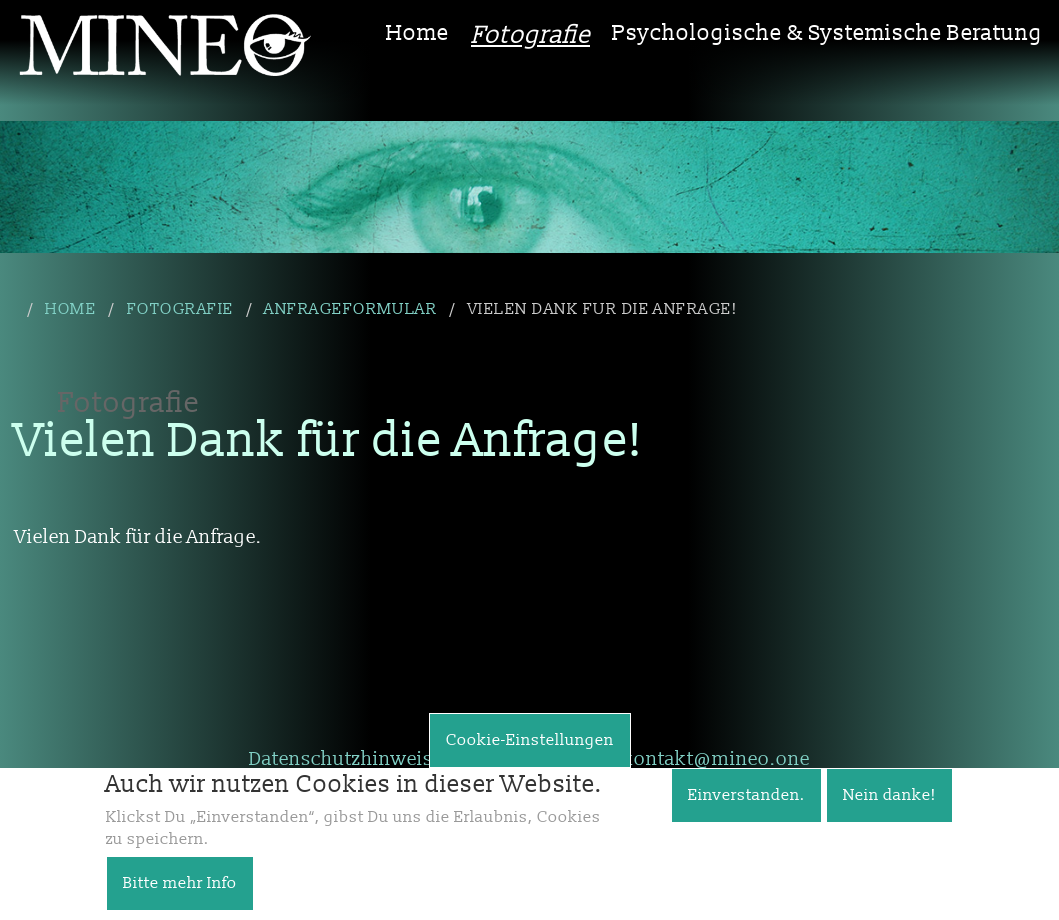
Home (417, 33)
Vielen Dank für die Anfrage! (602, 309)
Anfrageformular (350, 309)
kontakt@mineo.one (716, 759)
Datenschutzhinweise (346, 759)
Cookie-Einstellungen (530, 755)
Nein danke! (889, 810)
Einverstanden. (746, 810)
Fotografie (530, 35)
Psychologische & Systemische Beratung (827, 33)
